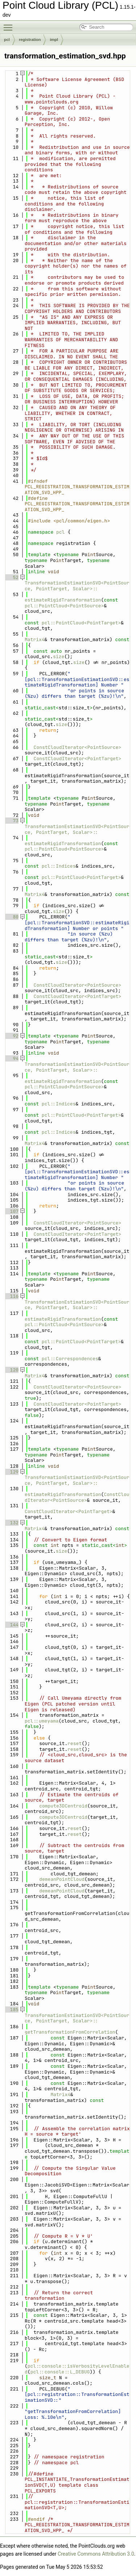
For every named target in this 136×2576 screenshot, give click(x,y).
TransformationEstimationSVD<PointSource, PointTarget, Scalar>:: (77, 586)
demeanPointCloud (62, 1879)
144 (11, 1625)
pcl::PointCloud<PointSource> (64, 606)
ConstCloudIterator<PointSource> (77, 747)
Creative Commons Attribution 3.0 (96, 2554)
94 (11, 1058)
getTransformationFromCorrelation (70, 2029)
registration (30, 39)
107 (11, 1211)
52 (11, 577)
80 (11, 917)
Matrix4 (35, 639)
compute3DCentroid (63, 1806)
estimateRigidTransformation (63, 597)
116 (11, 1296)
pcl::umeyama (42, 1721)
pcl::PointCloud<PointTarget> (81, 623)
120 (11, 1370)
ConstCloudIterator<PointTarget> (77, 758)
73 (11, 821)
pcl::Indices (59, 866)
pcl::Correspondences (70, 1359)
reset (74, 1743)
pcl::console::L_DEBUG (60, 2372)
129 (11, 1472)
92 (11, 1036)
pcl (7, 39)
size (58, 656)
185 (11, 2009)
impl (54, 39)
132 (11, 1523)
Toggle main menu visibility (10, 24)
